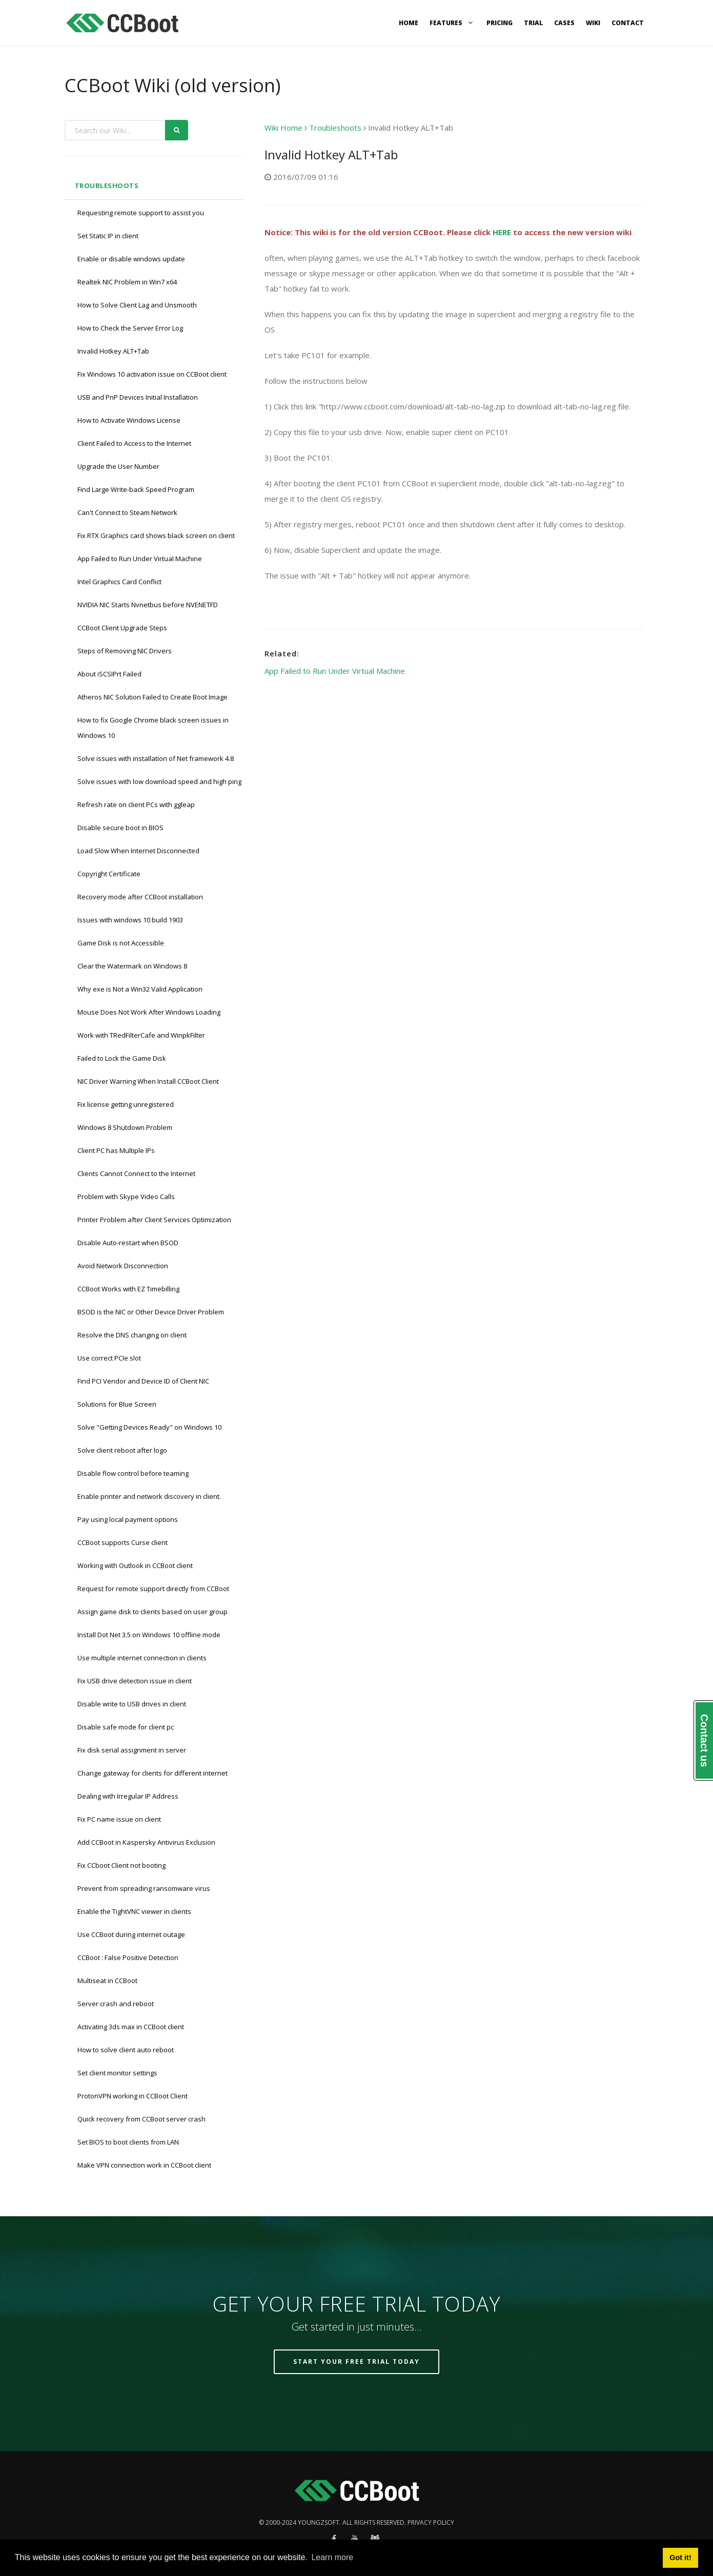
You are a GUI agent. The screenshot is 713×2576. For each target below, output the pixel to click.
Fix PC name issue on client (119, 1819)
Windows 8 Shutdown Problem (124, 1127)
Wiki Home (283, 127)
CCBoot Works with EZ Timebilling (128, 1288)
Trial (533, 22)
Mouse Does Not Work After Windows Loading (148, 1012)
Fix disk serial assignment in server (131, 1750)
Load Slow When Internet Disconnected (138, 850)
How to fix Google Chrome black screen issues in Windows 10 (153, 727)
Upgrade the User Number (118, 466)
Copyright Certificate (108, 873)
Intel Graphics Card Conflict (119, 581)
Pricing (499, 22)
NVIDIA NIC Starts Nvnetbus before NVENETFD (147, 604)
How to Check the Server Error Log (130, 328)
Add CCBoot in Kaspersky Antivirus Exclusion (146, 1842)
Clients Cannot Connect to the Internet (136, 1173)
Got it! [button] (680, 2557)
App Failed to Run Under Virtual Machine (139, 558)
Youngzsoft (318, 2522)
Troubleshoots (107, 185)
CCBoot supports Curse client (122, 1542)
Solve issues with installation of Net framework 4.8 (155, 758)
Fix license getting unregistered (125, 1104)
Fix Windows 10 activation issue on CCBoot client (152, 374)
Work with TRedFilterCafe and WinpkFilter (141, 1035)
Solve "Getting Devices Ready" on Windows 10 (149, 1427)
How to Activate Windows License (128, 420)
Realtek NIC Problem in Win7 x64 (127, 281)
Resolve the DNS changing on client (132, 1334)
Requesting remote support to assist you (140, 212)
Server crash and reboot (115, 2003)
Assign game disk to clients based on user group (152, 1611)
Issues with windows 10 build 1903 (130, 919)
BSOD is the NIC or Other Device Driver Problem (150, 1311)
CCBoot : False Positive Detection (127, 1957)
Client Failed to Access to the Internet (134, 443)
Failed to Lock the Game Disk (121, 1058)
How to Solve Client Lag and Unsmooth (137, 305)
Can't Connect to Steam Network (127, 512)
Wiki (593, 22)
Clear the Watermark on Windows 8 (132, 966)
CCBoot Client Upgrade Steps (122, 627)
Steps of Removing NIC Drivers (124, 650)
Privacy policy (431, 2522)
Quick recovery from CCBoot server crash (141, 2119)
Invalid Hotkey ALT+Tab (113, 351)
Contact (628, 22)
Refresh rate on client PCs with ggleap (136, 804)
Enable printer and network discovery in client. (149, 1496)
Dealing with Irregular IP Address (127, 1796)
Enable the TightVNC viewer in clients (134, 1911)
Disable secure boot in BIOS (120, 827)
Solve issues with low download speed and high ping (159, 781)
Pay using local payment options (127, 1519)
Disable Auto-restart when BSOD (127, 1242)
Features (452, 22)
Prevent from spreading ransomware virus (143, 1888)
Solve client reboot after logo (122, 1450)
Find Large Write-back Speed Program (135, 489)
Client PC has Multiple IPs (116, 1150)
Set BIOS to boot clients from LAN (128, 2142)
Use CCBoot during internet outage (131, 1934)
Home (408, 22)
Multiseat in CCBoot (107, 1980)
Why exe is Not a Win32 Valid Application (139, 989)
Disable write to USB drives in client (131, 1703)
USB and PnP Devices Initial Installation (137, 397)
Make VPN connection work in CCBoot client (144, 2165)
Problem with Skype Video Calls (126, 1196)
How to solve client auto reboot (125, 2049)
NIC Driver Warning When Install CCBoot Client (148, 1081)
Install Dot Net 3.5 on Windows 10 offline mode (148, 1634)
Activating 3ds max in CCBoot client (130, 2026)
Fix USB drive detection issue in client (134, 1680)
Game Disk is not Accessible (120, 942)
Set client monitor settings (117, 2072)
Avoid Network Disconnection (122, 1265)
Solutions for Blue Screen (116, 1404)
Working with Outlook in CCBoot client (135, 1565)
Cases (564, 22)
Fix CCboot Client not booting (121, 1865)
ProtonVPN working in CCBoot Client (132, 2095)
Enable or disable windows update (131, 258)
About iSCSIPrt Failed (109, 673)
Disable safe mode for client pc (125, 1727)
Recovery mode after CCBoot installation (140, 896)
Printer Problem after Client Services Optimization (154, 1219)
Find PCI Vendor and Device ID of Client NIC (143, 1381)
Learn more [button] (332, 2557)
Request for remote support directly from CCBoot (153, 1588)
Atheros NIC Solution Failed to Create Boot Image (152, 697)
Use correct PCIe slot (109, 1358)
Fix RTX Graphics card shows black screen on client (156, 535)
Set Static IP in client (107, 235)
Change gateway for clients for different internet (152, 1773)
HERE (502, 232)
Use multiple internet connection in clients (142, 1657)
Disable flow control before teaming (133, 1473)
